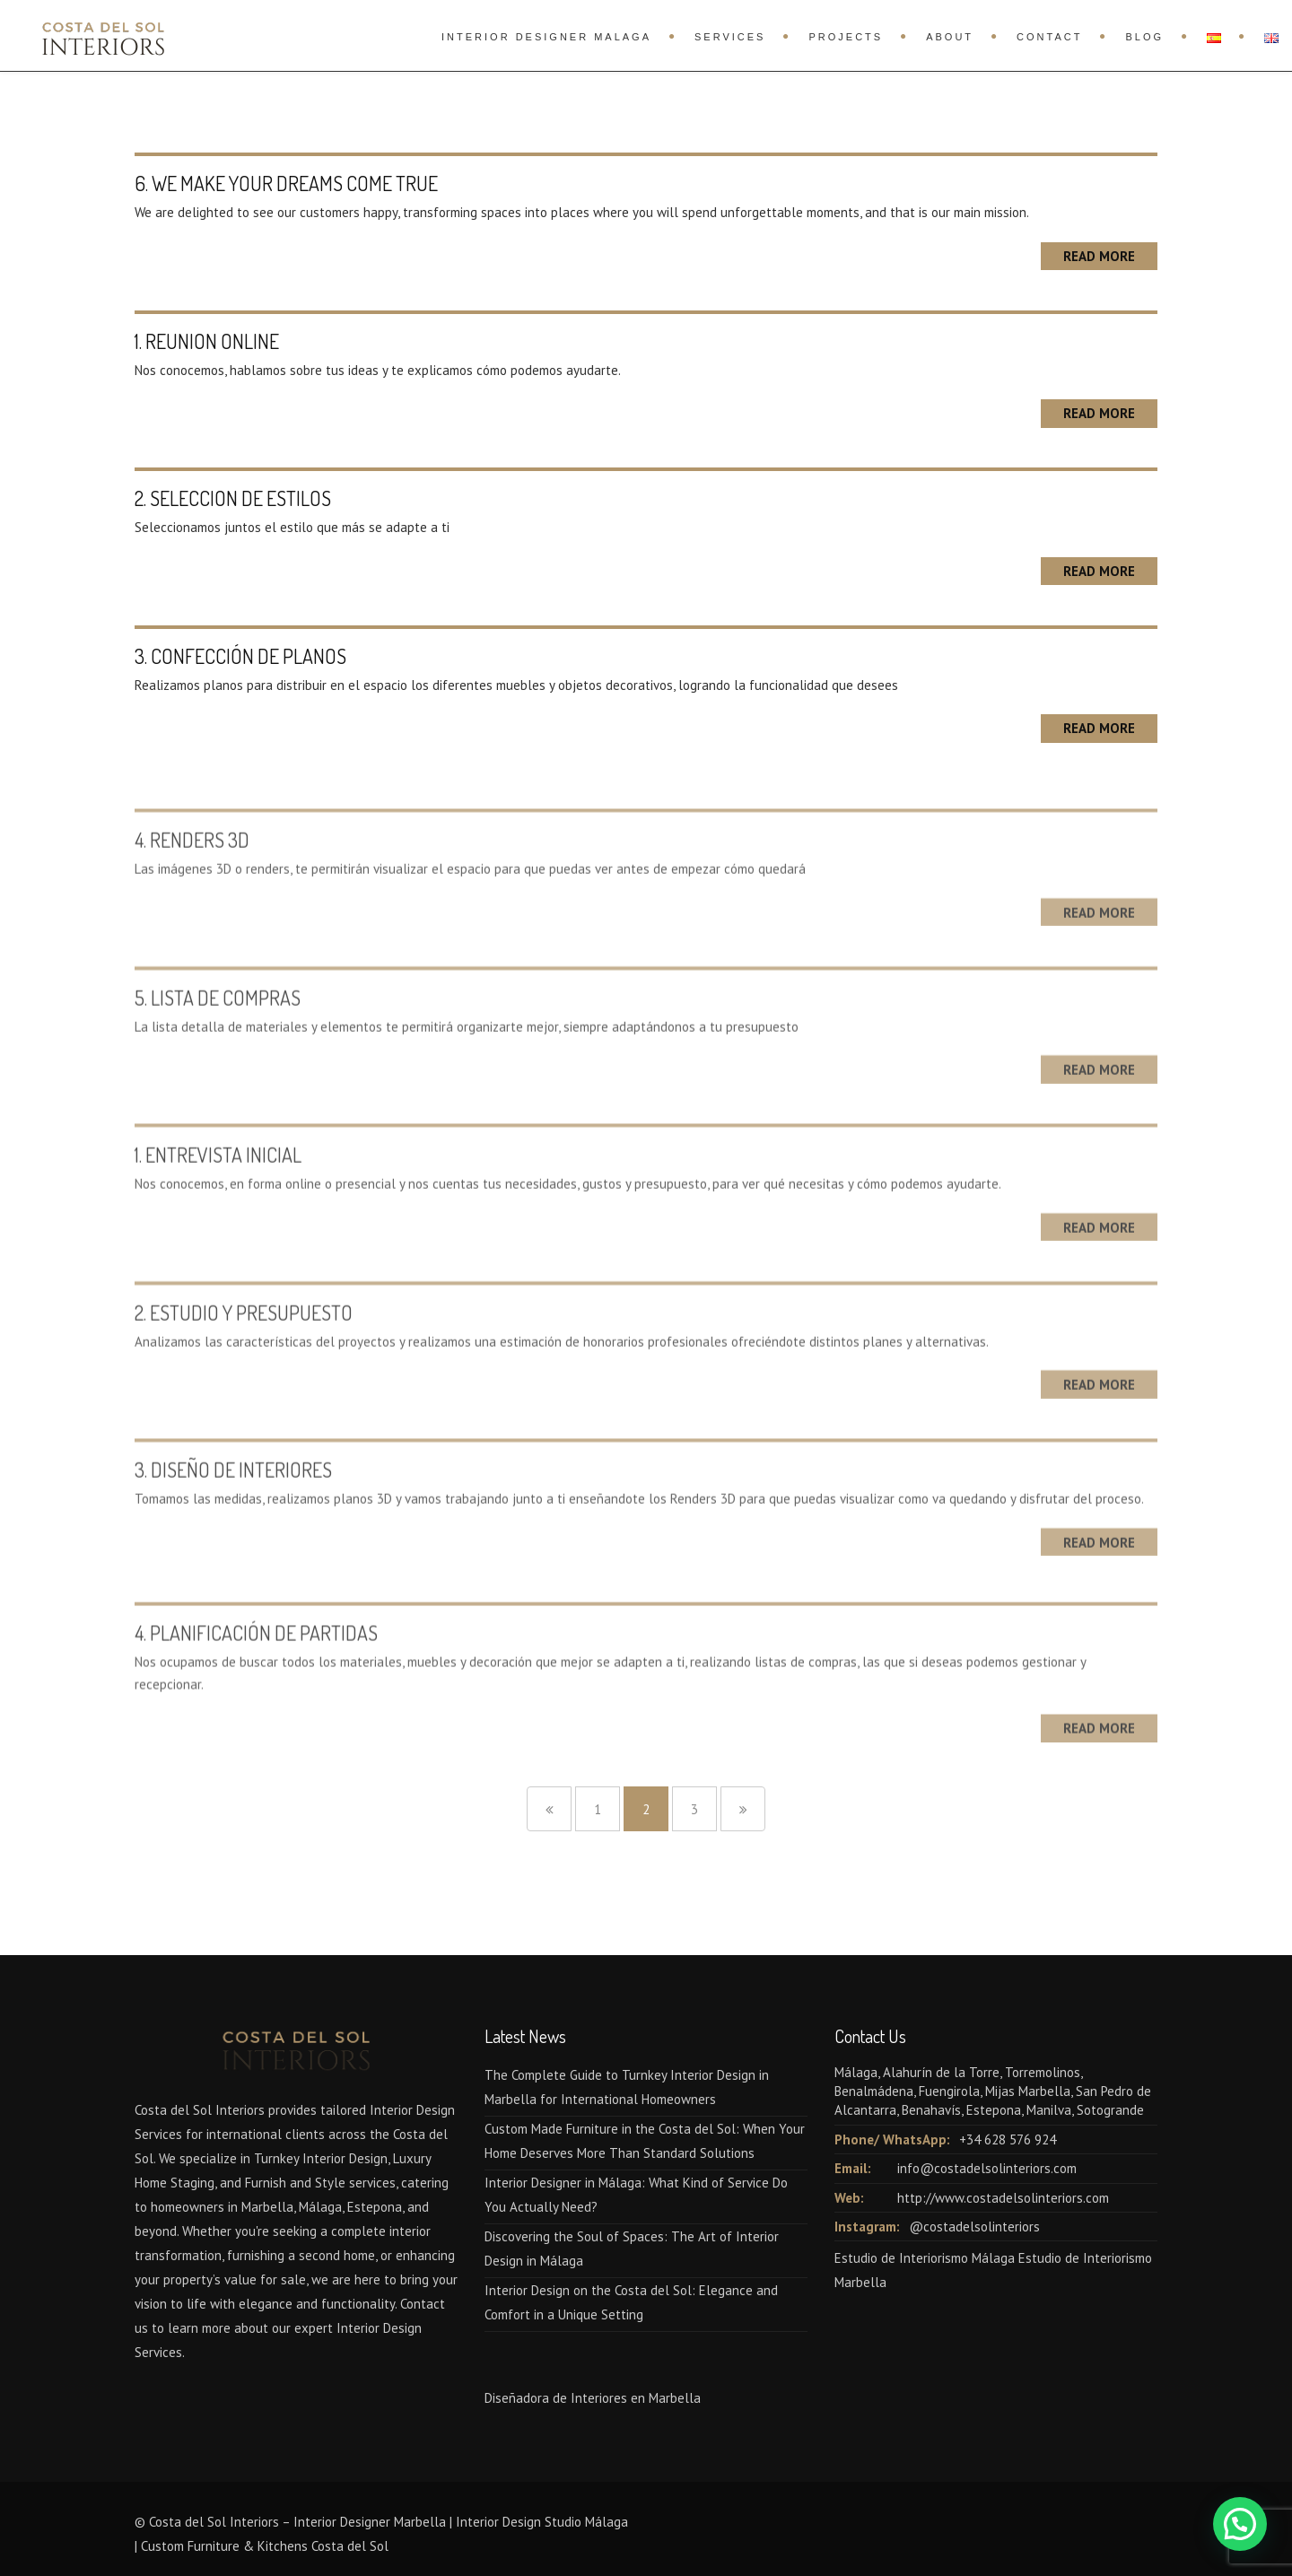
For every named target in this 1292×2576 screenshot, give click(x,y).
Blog (1144, 36)
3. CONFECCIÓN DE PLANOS (240, 655)
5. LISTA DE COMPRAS (218, 1024)
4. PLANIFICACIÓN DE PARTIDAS (256, 1666)
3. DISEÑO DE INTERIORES (233, 1496)
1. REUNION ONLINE (207, 341)
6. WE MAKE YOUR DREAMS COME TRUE (286, 183)
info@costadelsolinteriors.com (987, 2168)
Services (729, 36)
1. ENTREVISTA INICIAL (218, 1181)
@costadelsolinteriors (974, 2226)
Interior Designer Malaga (546, 36)
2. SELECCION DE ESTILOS (233, 498)
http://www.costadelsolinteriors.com (1003, 2197)
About (949, 36)
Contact (1049, 36)
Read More (1099, 256)
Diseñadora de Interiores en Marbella (592, 2397)
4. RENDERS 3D (192, 866)
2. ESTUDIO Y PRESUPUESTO (244, 1339)
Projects (845, 36)
